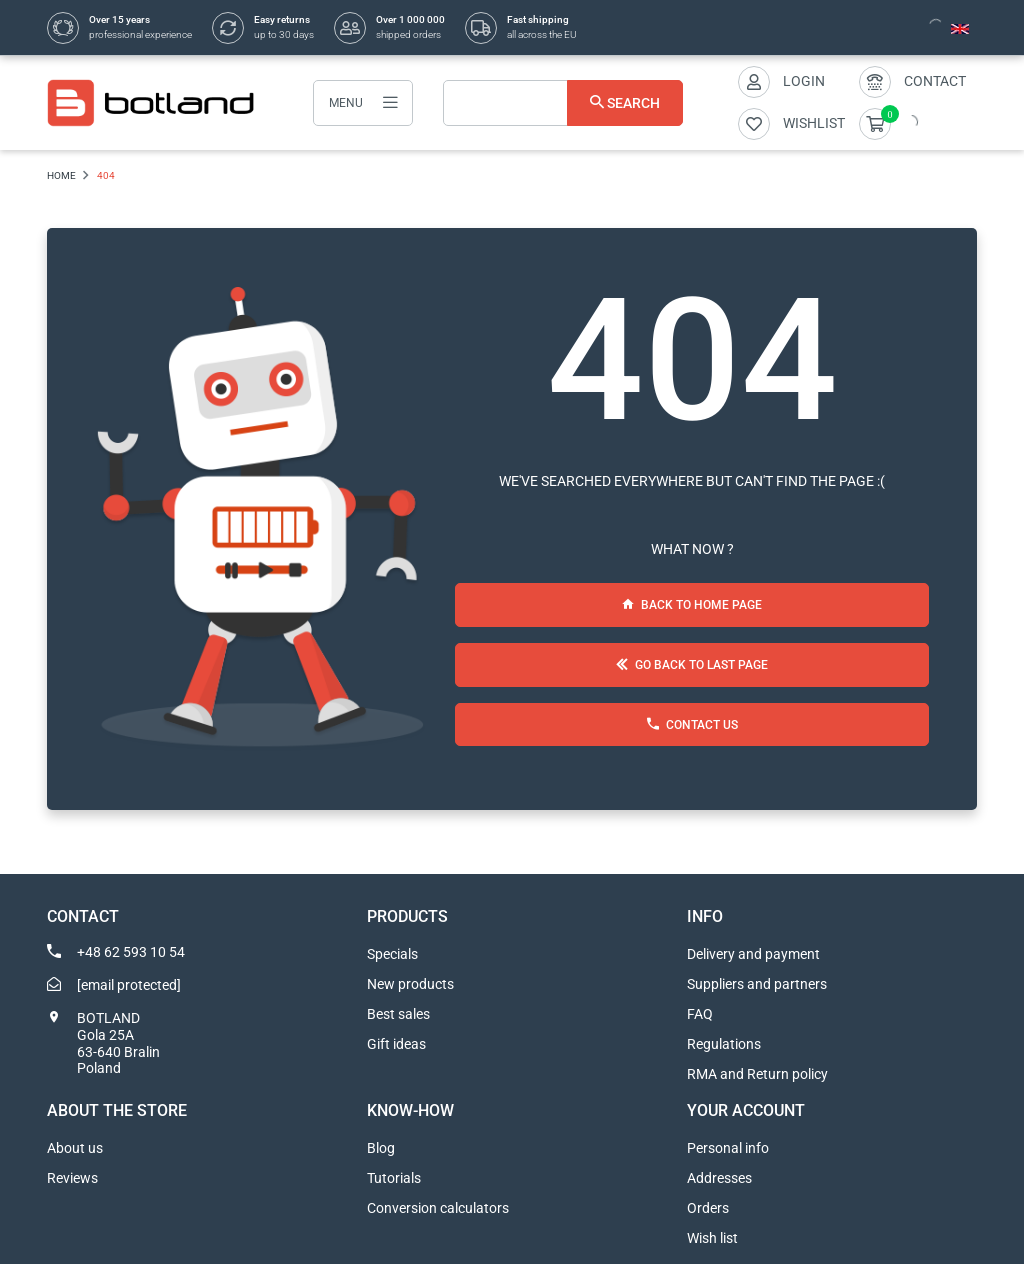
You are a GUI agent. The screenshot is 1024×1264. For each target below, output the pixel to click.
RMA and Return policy (757, 1074)
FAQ (700, 1014)
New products (410, 984)
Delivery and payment (753, 954)
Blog (381, 1148)
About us (75, 1148)
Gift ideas (396, 1044)
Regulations (724, 1044)
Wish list (712, 1238)
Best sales (398, 1014)
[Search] (563, 103)
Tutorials (394, 1178)
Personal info (728, 1148)
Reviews (72, 1178)
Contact (935, 81)
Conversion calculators (438, 1208)
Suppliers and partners (757, 984)
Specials (392, 954)
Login (804, 81)
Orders (708, 1208)
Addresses (719, 1178)
